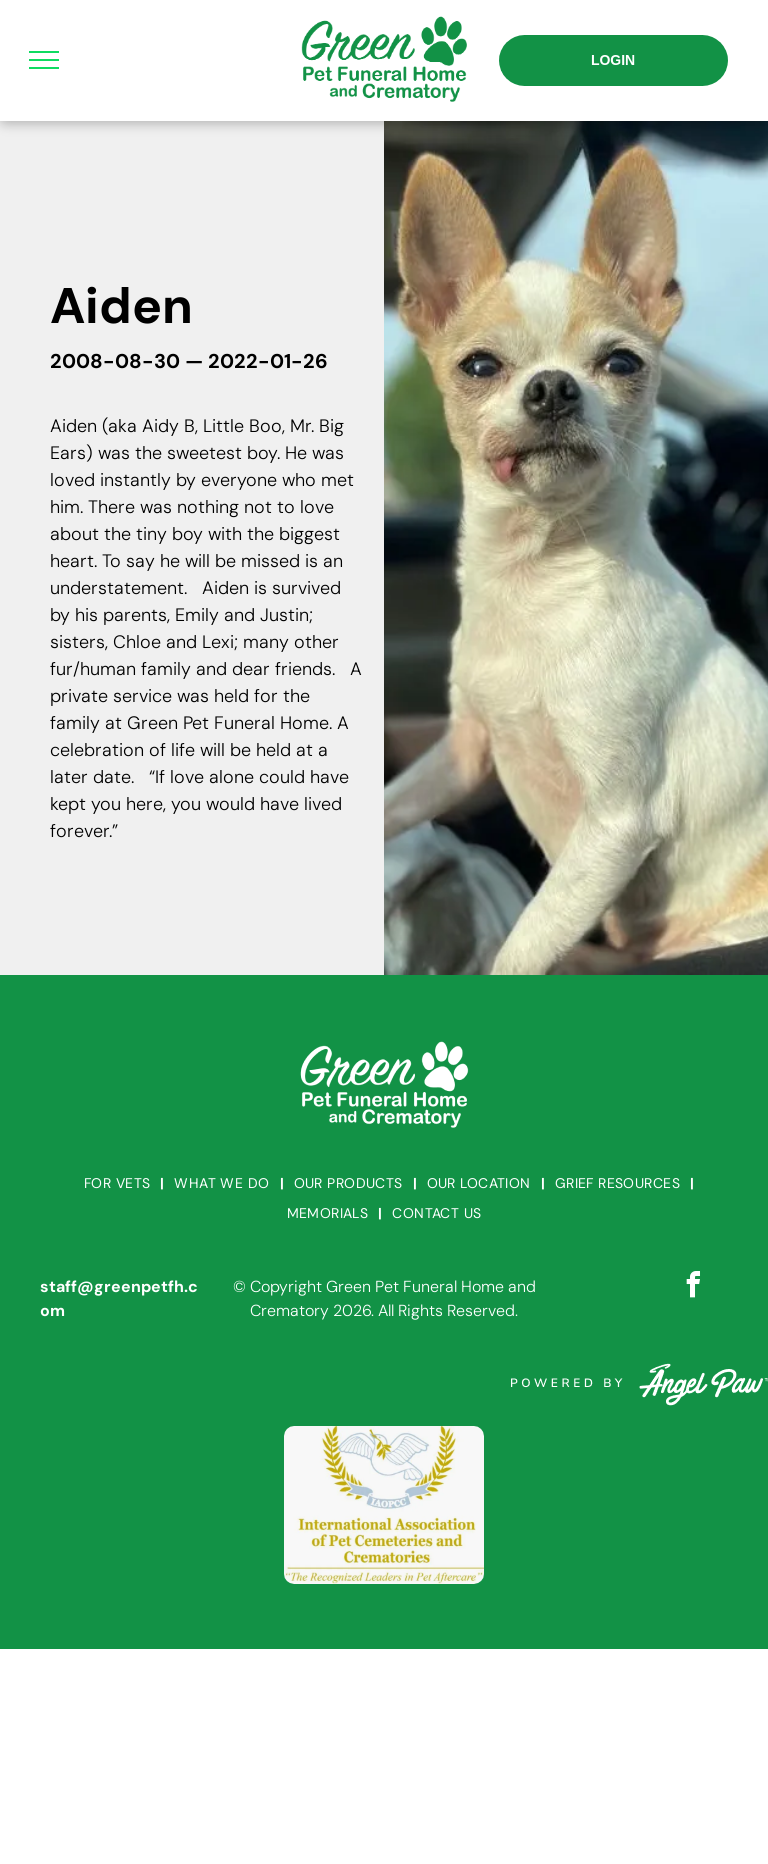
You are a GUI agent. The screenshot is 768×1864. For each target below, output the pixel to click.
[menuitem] (119, 1183)
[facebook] (693, 1287)
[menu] (44, 60)
